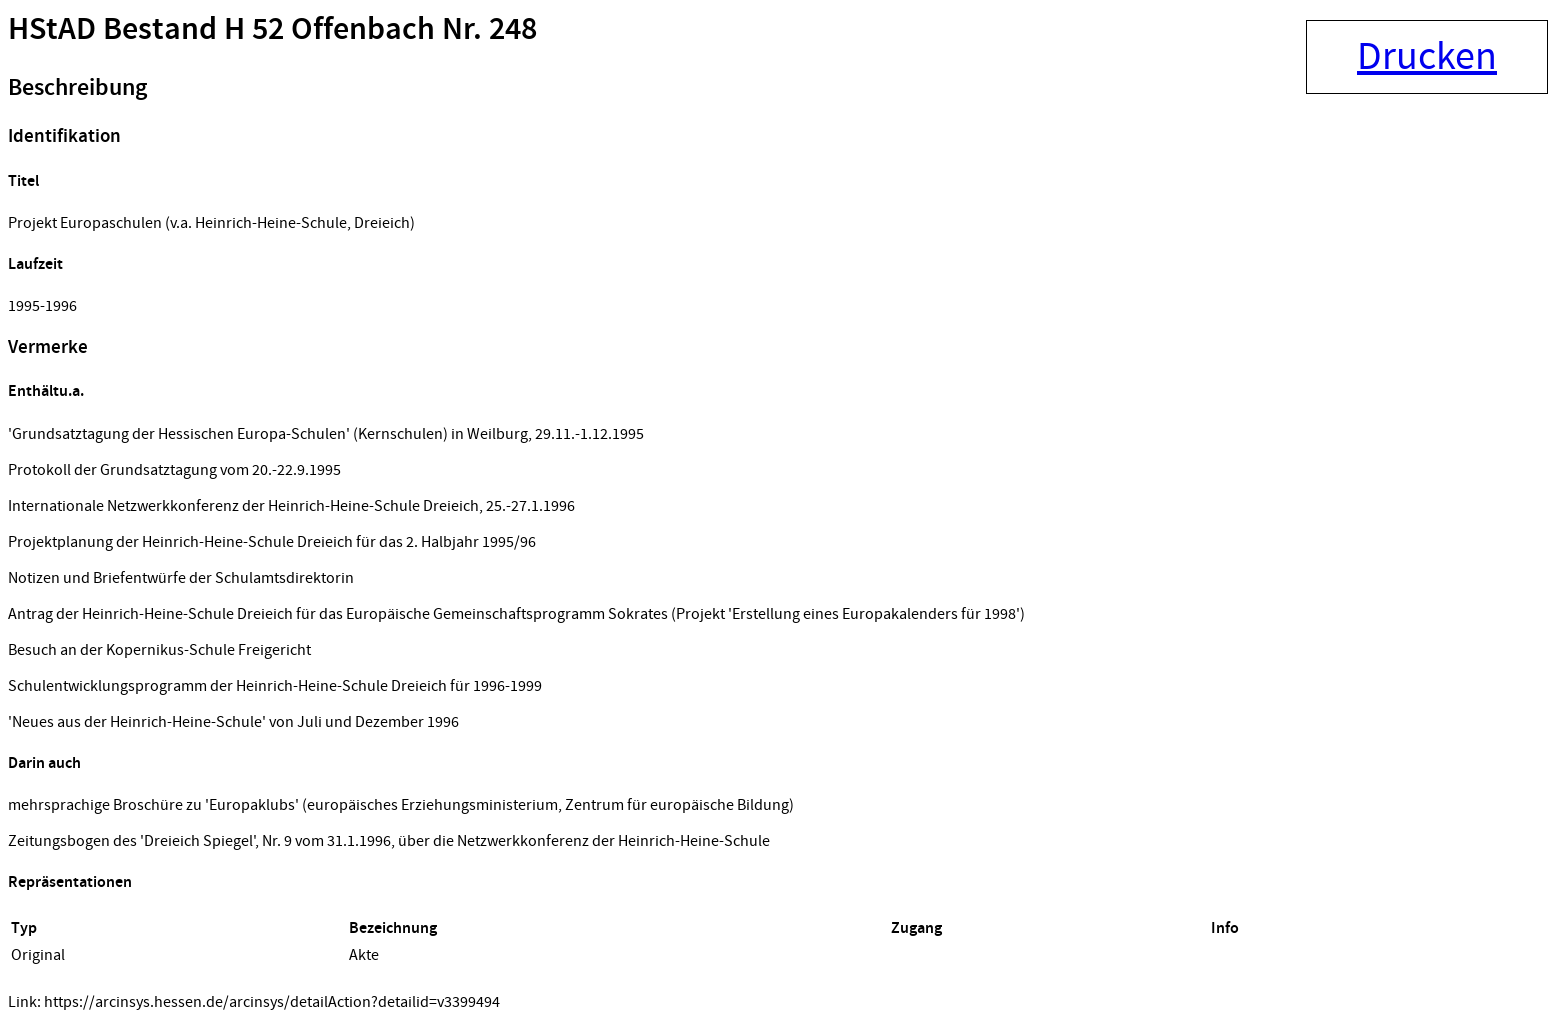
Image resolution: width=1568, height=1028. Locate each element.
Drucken (1427, 57)
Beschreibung (77, 88)
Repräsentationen (70, 882)
